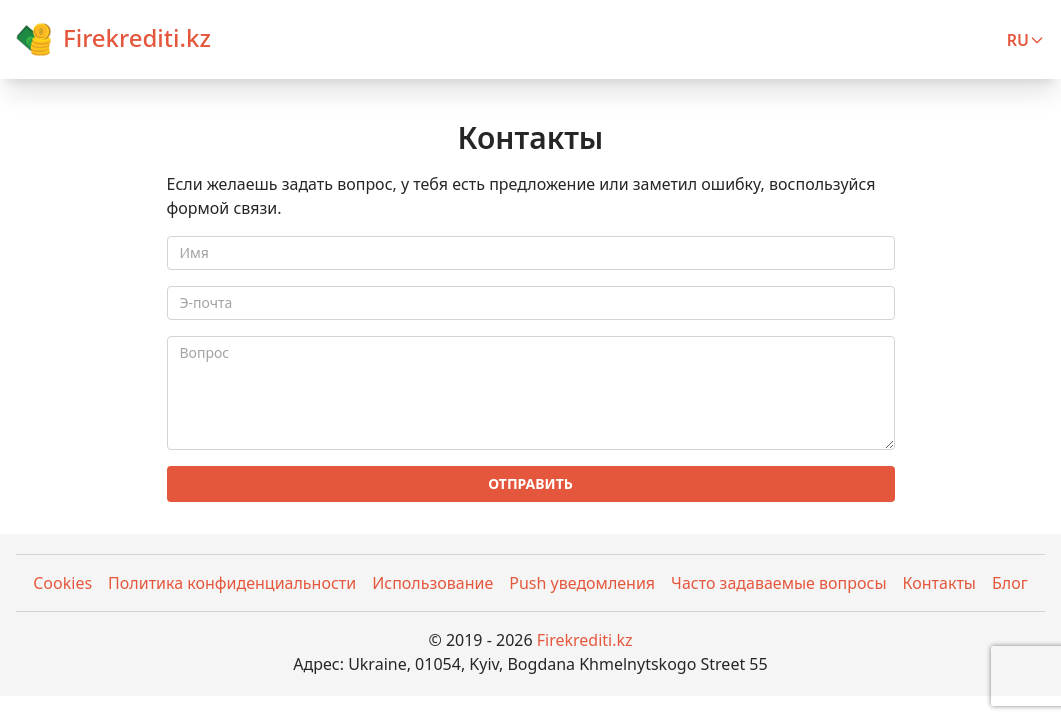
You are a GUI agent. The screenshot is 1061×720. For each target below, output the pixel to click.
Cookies (62, 583)
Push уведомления (582, 583)
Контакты (939, 583)
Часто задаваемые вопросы (778, 583)
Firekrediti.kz (585, 640)
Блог (1010, 583)
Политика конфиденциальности (232, 583)
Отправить (530, 483)
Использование (432, 583)
